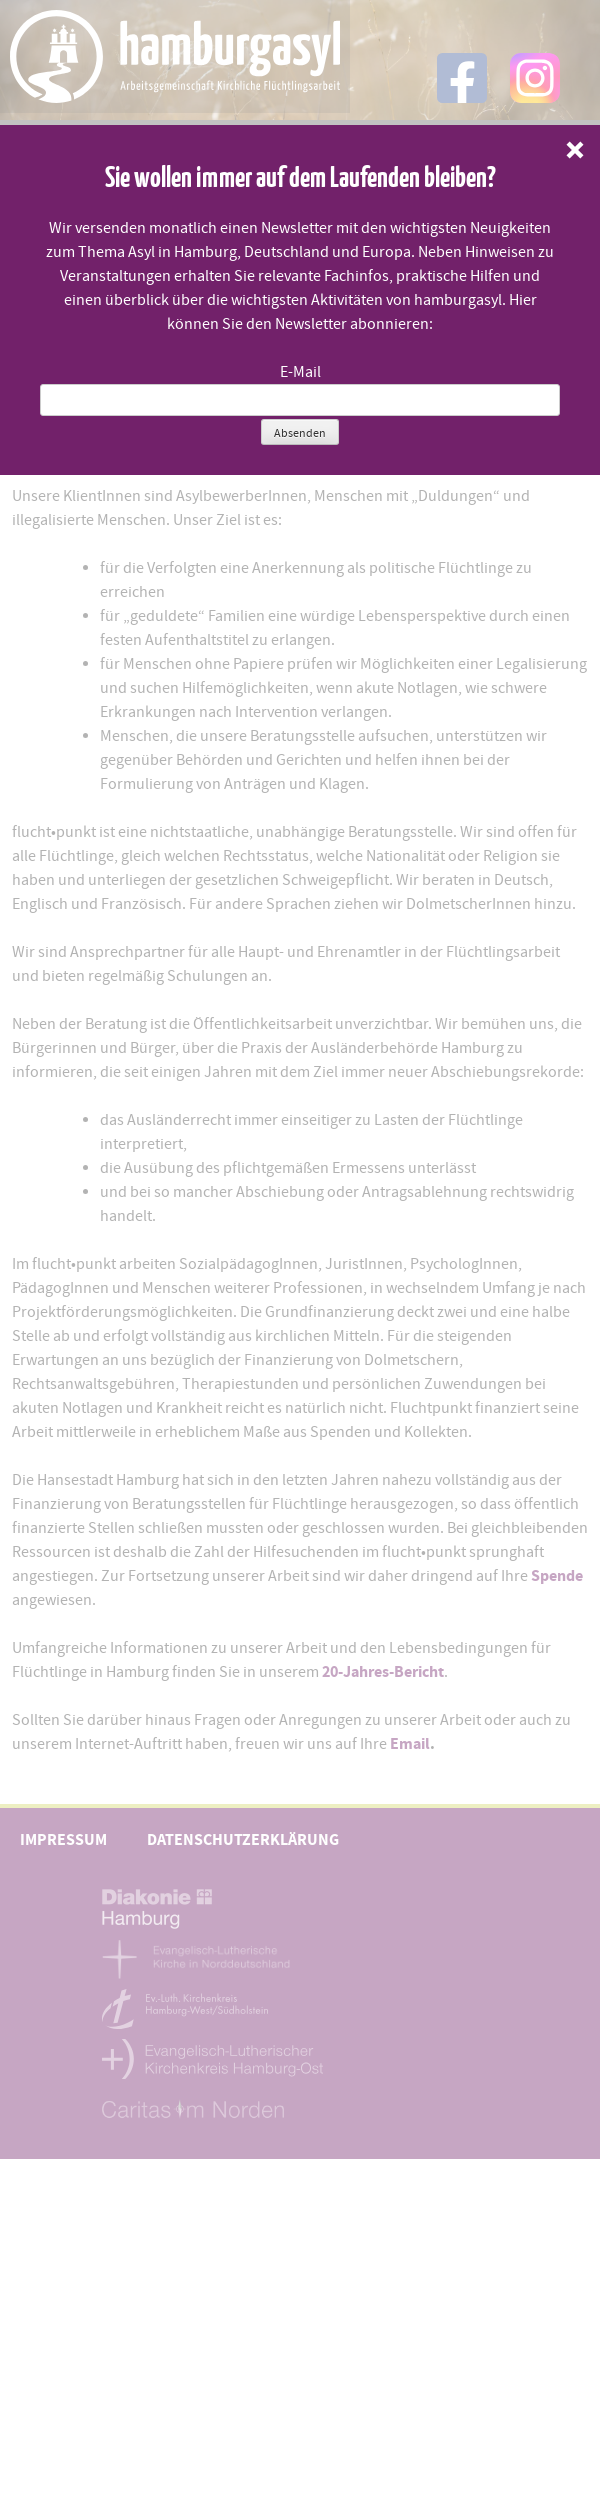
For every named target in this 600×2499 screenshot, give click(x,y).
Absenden (300, 433)
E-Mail (300, 372)
